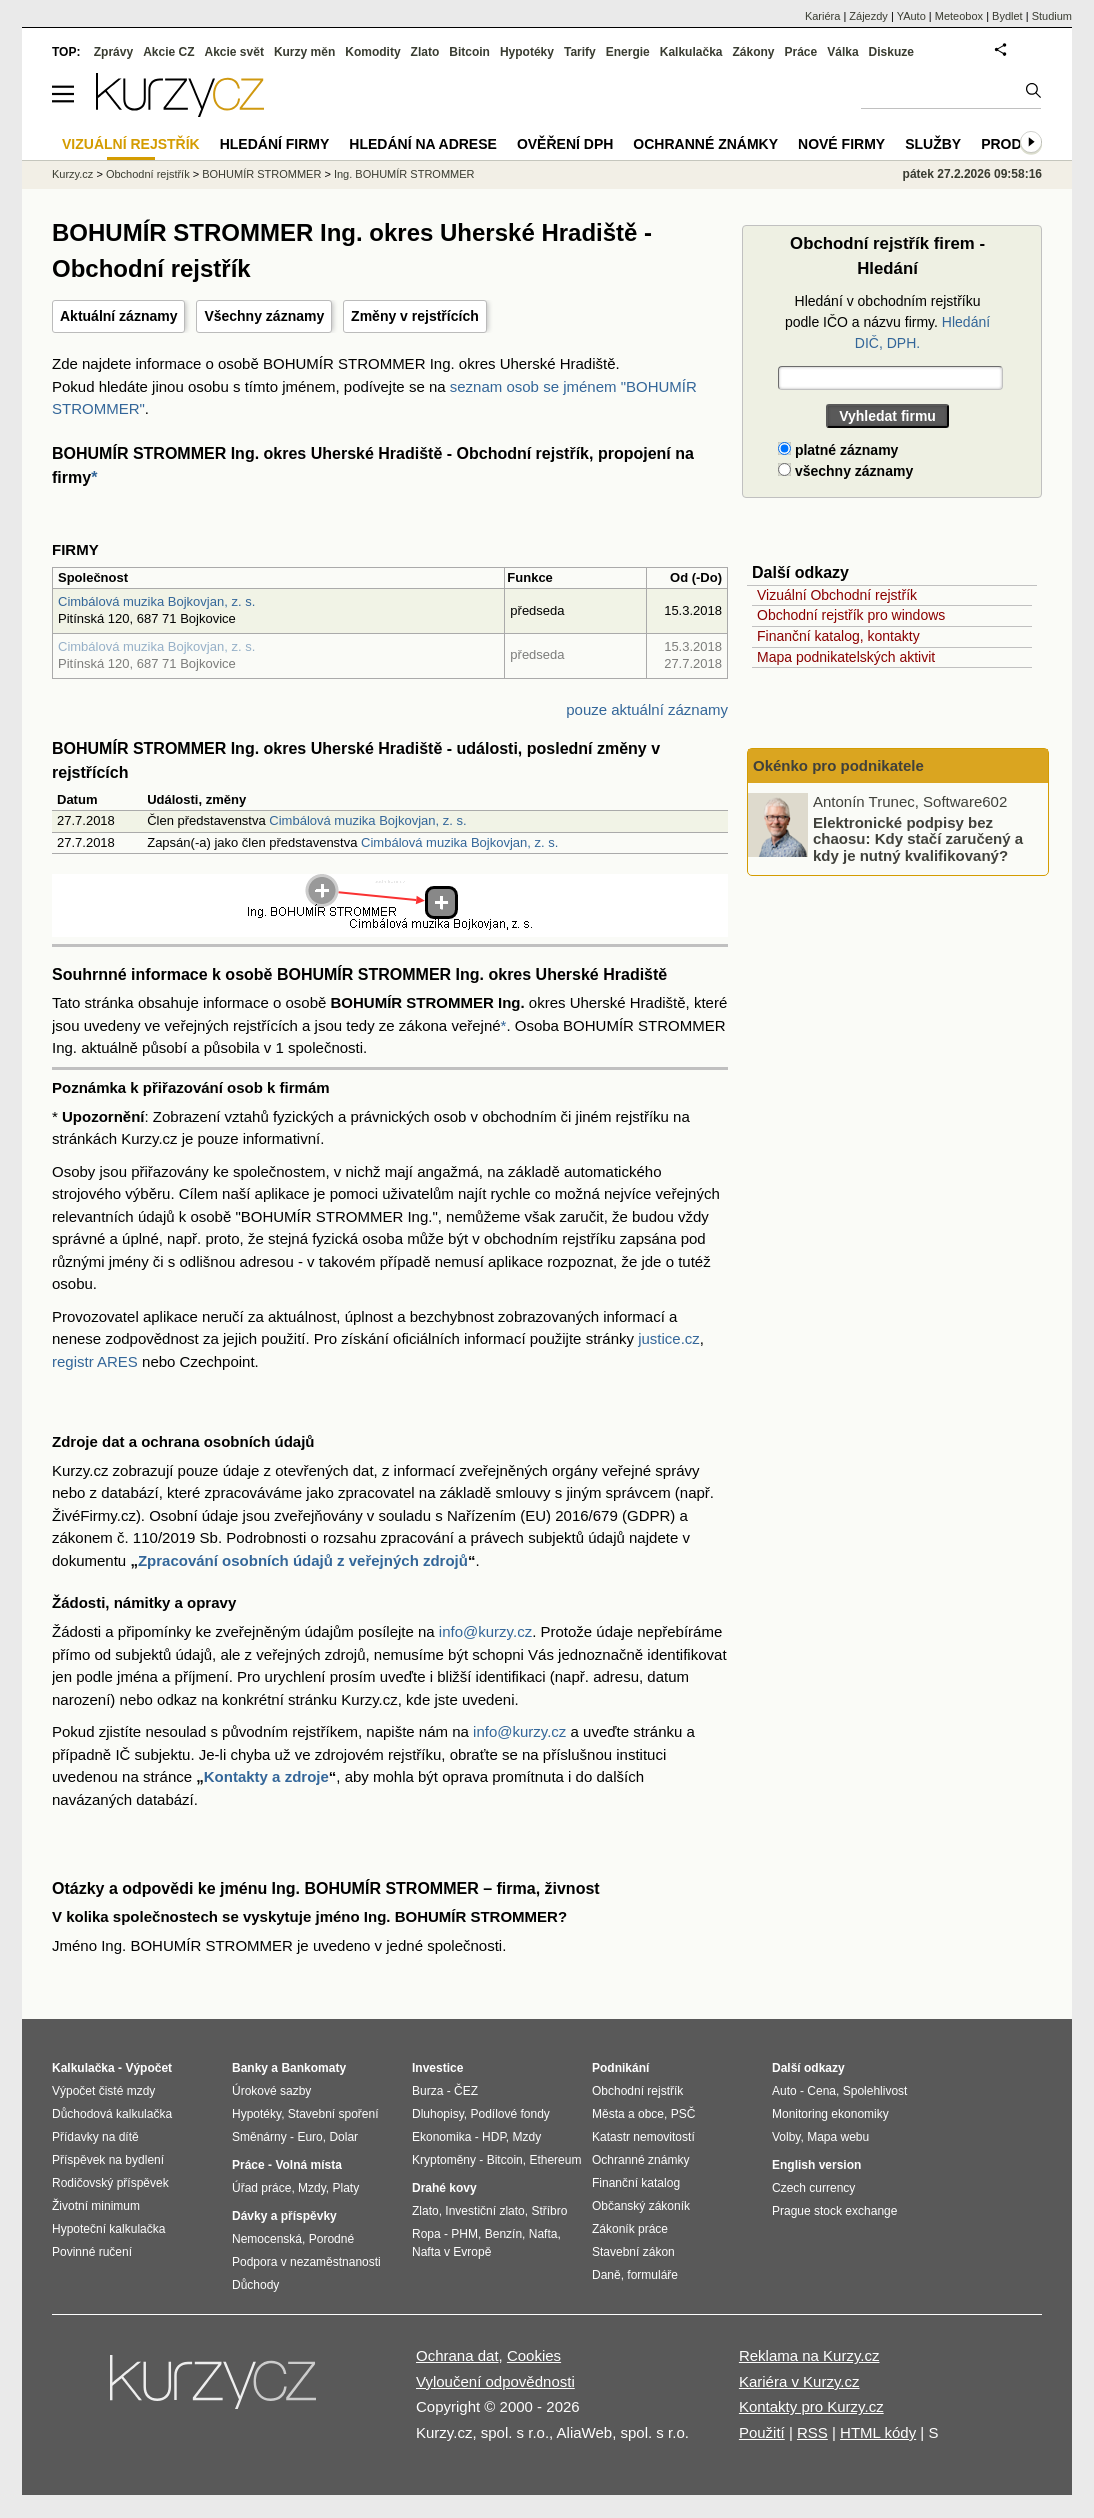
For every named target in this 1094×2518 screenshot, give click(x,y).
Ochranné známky (705, 144)
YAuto (911, 16)
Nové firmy (841, 144)
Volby (786, 2137)
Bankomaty (313, 2068)
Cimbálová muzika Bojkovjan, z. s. (156, 601)
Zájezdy (868, 16)
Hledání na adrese (423, 144)
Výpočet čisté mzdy (103, 2091)
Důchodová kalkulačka (112, 2114)
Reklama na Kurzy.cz (809, 2355)
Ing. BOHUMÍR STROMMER (404, 174)
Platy (346, 2188)
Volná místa (308, 2165)
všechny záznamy (845, 471)
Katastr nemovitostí (643, 2137)
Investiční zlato (484, 2211)
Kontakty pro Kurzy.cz (811, 2406)
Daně (606, 2275)
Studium (1052, 16)
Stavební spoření (333, 2114)
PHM (464, 2234)
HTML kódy (878, 2432)
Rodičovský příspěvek (110, 2183)
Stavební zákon (633, 2252)
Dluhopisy (438, 2114)
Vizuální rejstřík (131, 144)
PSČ (683, 2114)
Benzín (503, 2234)
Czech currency (813, 2188)
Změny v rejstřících (415, 316)
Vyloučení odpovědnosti (495, 2381)
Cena (821, 2091)
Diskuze (891, 52)
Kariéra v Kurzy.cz (799, 2381)
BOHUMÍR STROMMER (261, 174)
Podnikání (620, 2068)
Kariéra (822, 16)
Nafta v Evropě (451, 2252)
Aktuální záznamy (118, 316)
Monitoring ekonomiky (830, 2114)
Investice (437, 2068)
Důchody (255, 2285)
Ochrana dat (457, 2355)
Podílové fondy (509, 2114)
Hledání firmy (275, 144)
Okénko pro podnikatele (838, 765)
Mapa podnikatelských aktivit (846, 657)
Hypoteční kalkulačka (108, 2229)
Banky (250, 2068)
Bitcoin (469, 52)
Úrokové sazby (271, 2091)
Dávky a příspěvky (284, 2216)
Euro (309, 2137)
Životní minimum (96, 2206)
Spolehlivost (875, 2091)
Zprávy (113, 52)
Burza (427, 2091)
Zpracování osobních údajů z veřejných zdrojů (303, 1560)
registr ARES (95, 1361)
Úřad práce (261, 2188)
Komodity (372, 52)
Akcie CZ (168, 52)
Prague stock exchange (834, 2211)
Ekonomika (441, 2137)
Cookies (534, 2355)
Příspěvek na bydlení (108, 2160)
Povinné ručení (92, 2252)
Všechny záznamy (264, 316)
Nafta (543, 2234)
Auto (784, 2091)
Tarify (580, 52)
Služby (933, 144)
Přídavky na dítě (95, 2137)
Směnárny (259, 2137)
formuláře (652, 2275)
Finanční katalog (636, 2183)
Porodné (331, 2239)
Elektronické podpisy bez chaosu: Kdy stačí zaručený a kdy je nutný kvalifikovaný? (918, 838)
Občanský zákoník (641, 2206)
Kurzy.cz (72, 174)
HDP (494, 2137)
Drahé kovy (444, 2188)
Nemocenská (267, 2239)
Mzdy (312, 2188)
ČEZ (466, 2091)
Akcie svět (234, 52)
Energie (628, 52)
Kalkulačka (691, 52)
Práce (801, 52)
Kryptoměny (444, 2160)
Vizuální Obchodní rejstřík (837, 595)
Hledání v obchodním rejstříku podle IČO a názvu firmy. (887, 322)
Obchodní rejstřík (148, 174)
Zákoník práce (630, 2229)
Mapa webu (838, 2137)
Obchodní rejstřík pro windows (851, 615)
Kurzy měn (304, 52)
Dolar (343, 2137)
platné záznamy (838, 450)
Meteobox (959, 16)
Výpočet (148, 2068)
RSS (812, 2432)
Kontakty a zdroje (266, 1776)
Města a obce (628, 2114)
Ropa (426, 2234)
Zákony (753, 52)
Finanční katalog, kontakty (838, 636)
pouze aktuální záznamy (647, 709)
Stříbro (549, 2211)
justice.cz (669, 1338)
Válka (842, 52)
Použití (762, 2432)
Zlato (425, 52)
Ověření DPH (565, 144)
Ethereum (555, 2160)
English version (816, 2165)
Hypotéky (527, 52)
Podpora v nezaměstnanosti (306, 2262)
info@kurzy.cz (485, 1631)
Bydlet (1007, 16)
